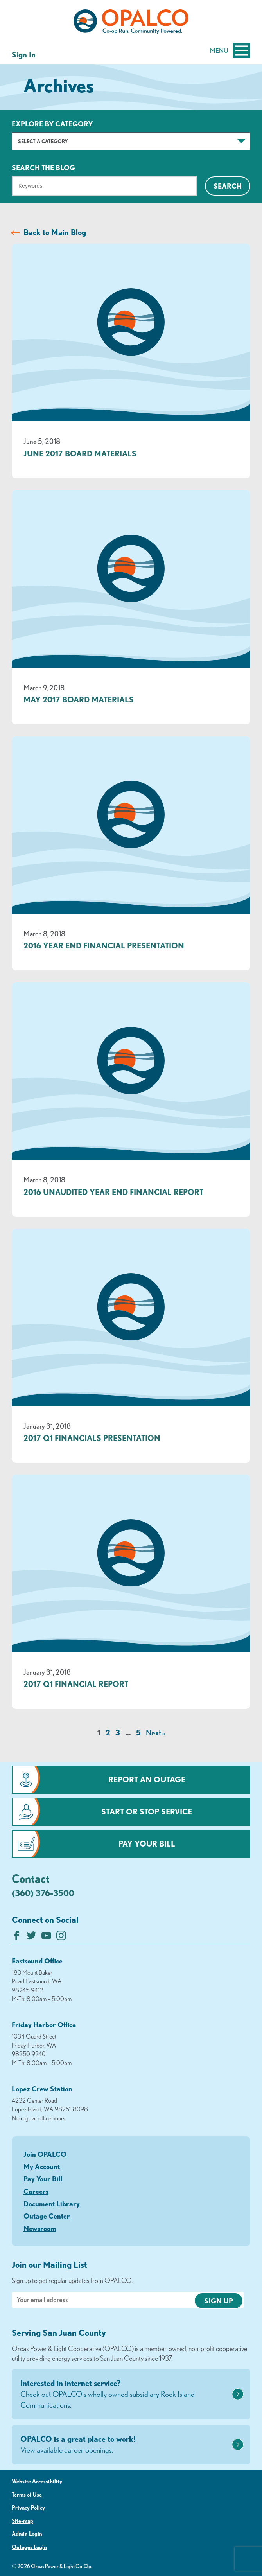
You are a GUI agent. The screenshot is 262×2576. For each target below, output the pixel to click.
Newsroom (39, 2228)
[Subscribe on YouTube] (46, 1937)
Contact (31, 1878)
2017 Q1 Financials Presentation (91, 1438)
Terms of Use (27, 2495)
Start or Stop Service (146, 1811)
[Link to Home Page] (131, 23)
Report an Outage (146, 1779)
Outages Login (29, 2547)
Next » (155, 1732)
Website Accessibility (37, 2481)
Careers (35, 2191)
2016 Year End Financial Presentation (103, 945)
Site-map (22, 2521)
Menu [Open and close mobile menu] (230, 50)
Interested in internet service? (125, 2394)
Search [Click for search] (228, 186)
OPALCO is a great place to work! (125, 2445)
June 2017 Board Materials (79, 453)
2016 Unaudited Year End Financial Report (113, 1191)
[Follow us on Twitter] (31, 1937)
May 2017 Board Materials (78, 699)
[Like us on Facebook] (17, 1937)
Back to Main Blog (54, 232)
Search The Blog (43, 167)
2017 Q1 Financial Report (75, 1684)
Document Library (51, 2204)
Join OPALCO (44, 2154)
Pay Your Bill (146, 1843)
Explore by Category (52, 124)
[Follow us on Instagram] (61, 1937)
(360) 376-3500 (43, 1893)
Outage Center (46, 2216)
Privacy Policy (28, 2507)
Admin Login (27, 2534)
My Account (41, 2166)
